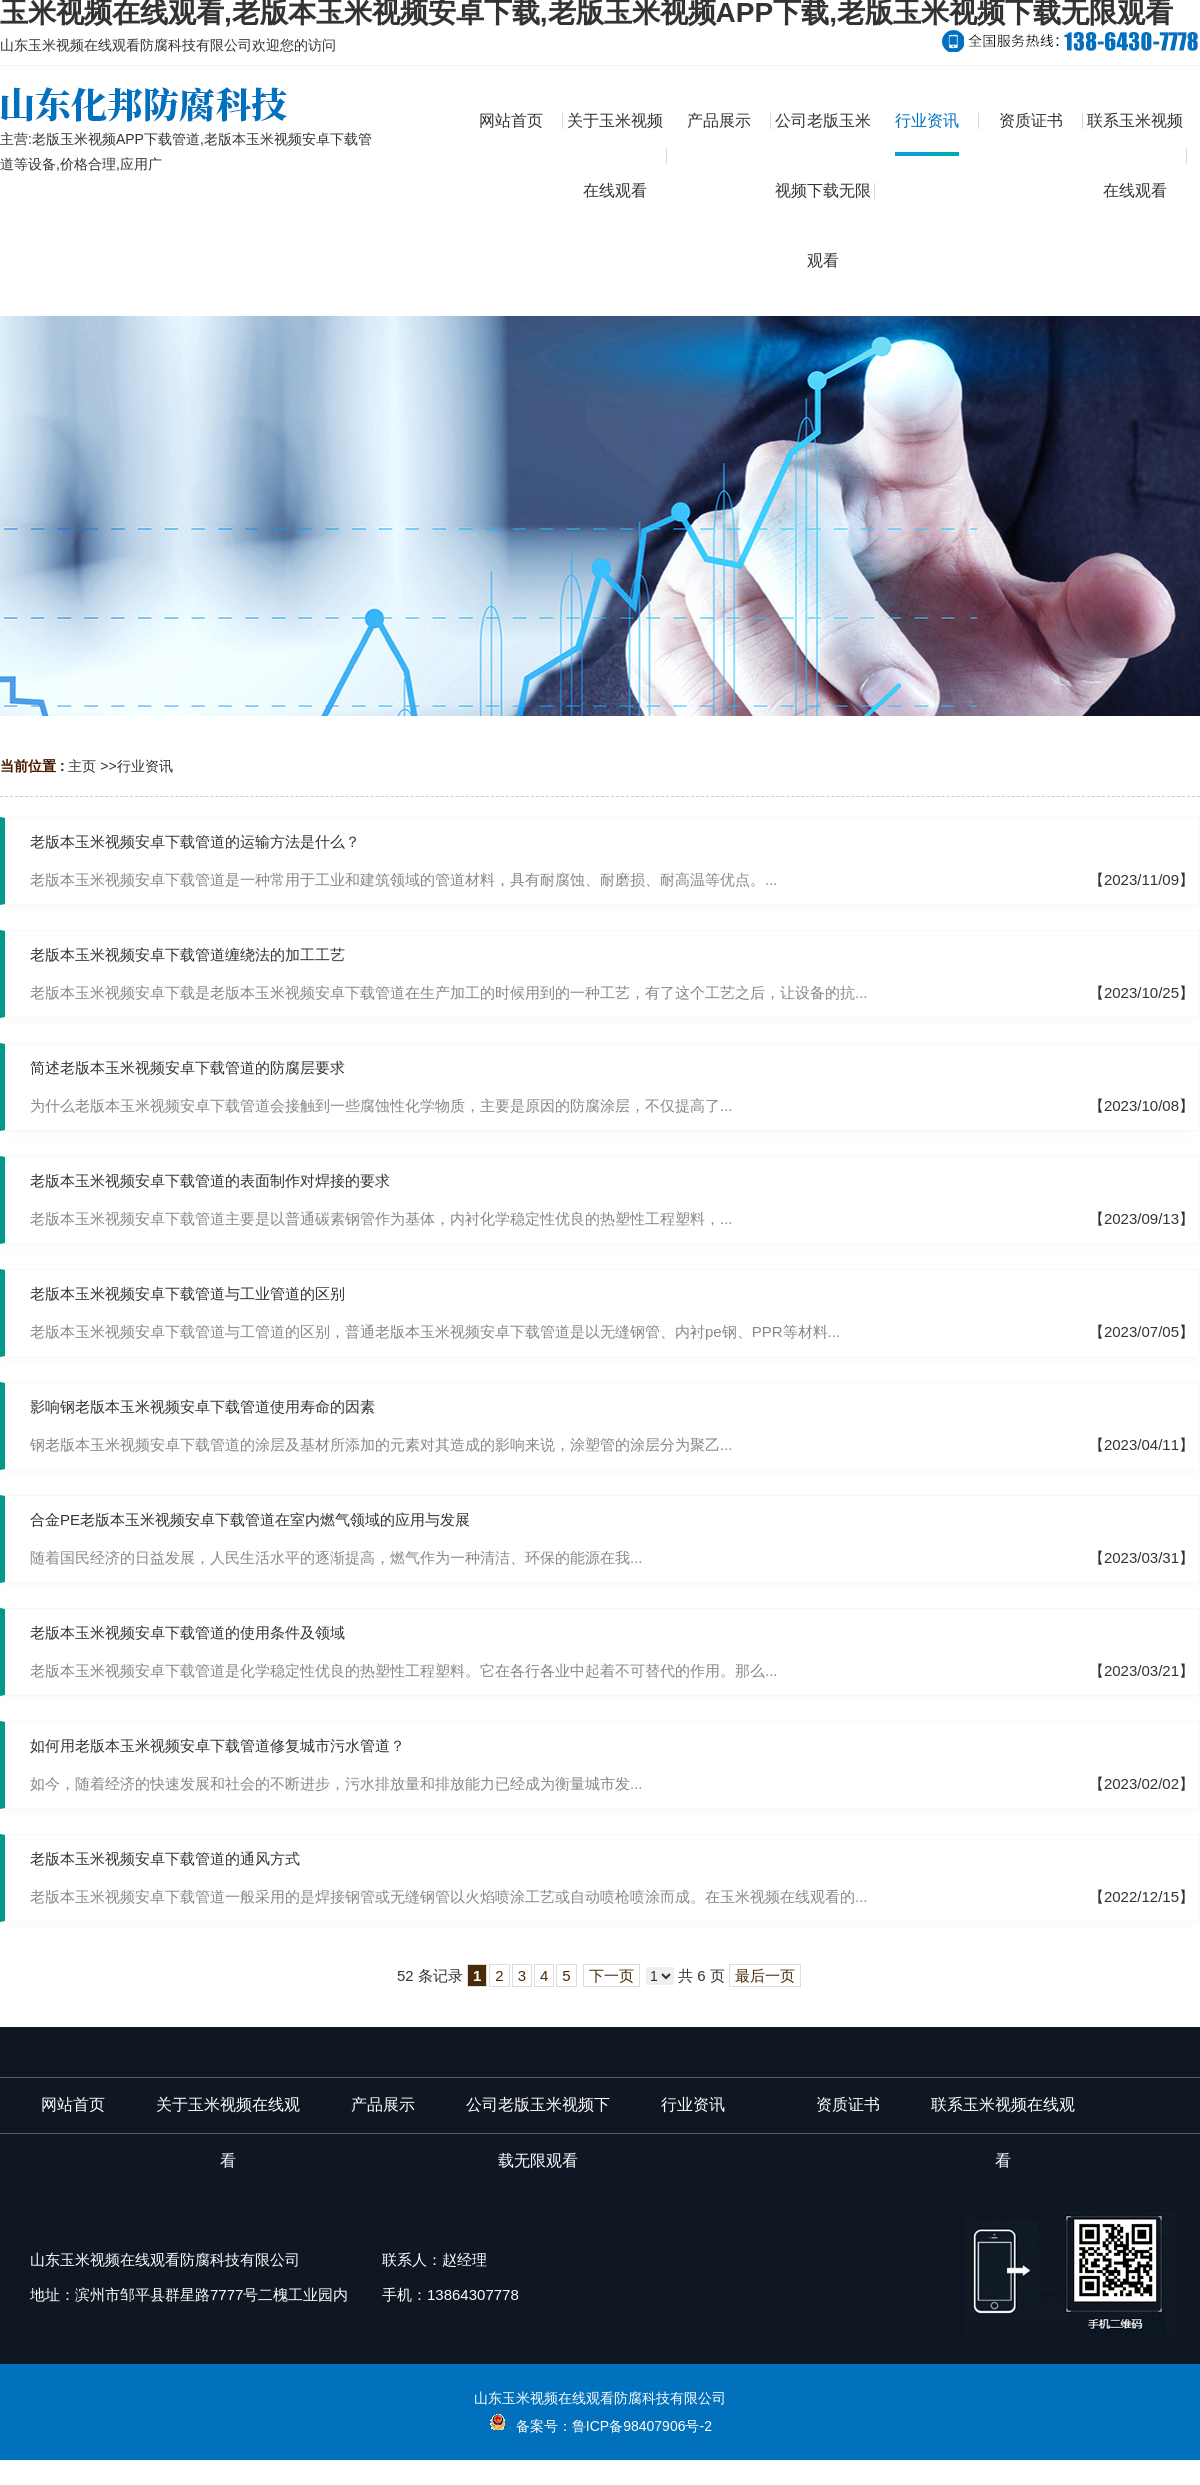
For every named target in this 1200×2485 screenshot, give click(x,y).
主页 (82, 766)
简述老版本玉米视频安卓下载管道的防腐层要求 (187, 1067)
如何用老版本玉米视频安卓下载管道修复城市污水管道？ (217, 1745)
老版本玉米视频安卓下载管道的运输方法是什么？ (195, 841)
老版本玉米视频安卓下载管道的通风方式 (165, 1858)
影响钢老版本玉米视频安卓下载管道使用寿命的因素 (202, 1406)
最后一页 (765, 1975)
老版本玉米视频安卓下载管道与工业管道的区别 (187, 1293)
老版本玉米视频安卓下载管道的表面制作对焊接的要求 (210, 1180)
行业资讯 (145, 766)
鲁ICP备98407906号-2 (642, 2426)
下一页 (611, 1975)
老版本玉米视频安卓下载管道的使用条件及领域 (187, 1632)
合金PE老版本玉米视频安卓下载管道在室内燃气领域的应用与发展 (250, 1519)
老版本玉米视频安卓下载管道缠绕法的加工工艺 (187, 954)
